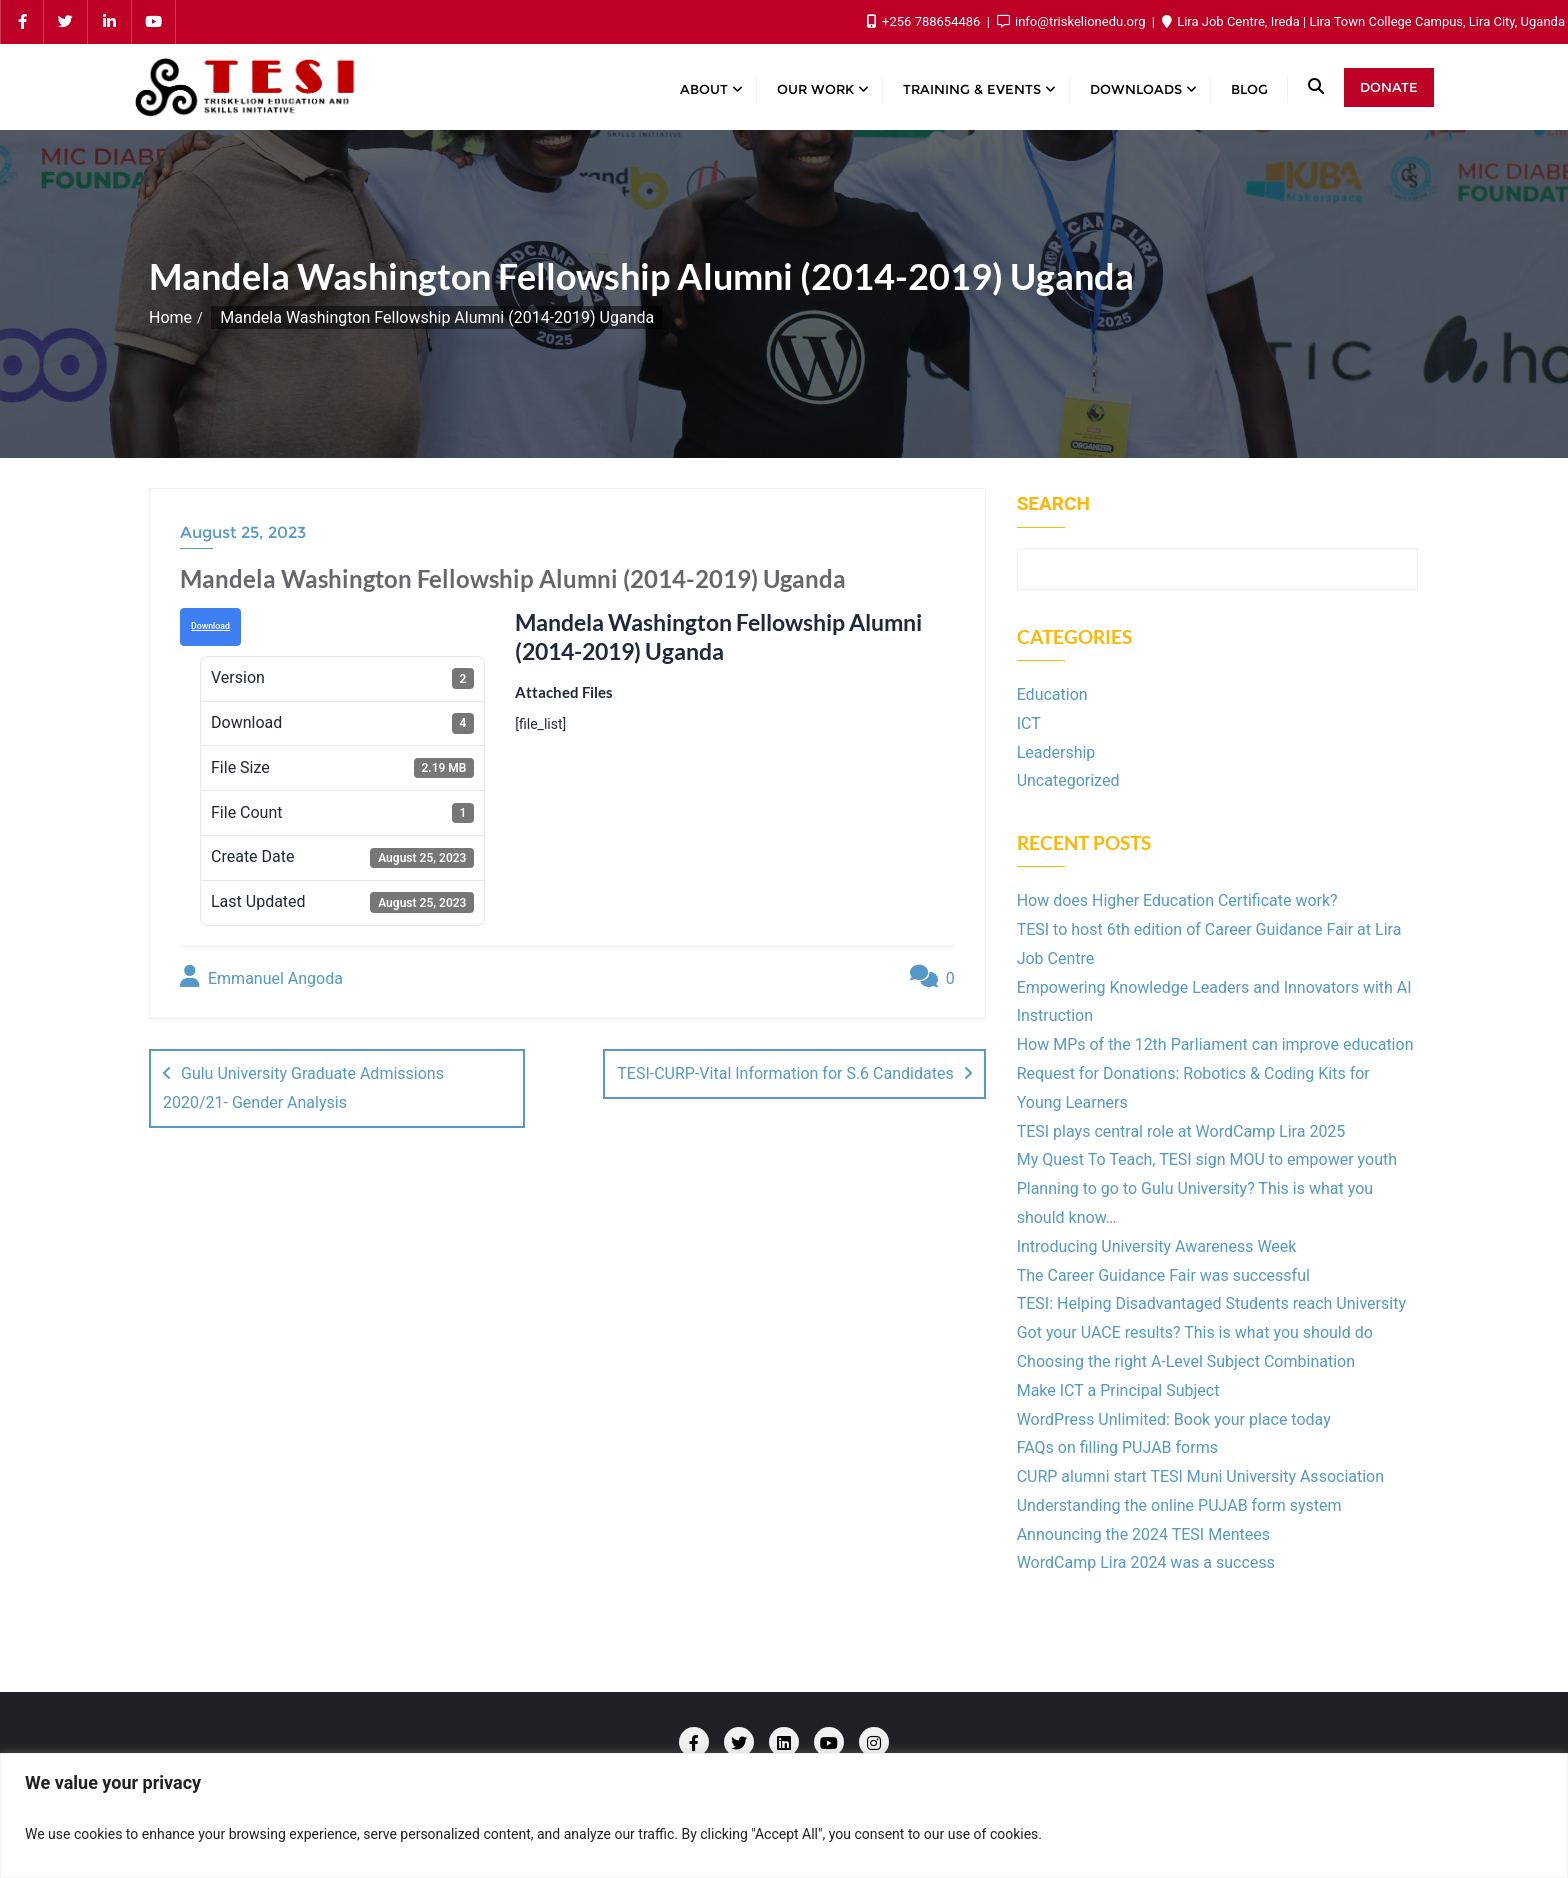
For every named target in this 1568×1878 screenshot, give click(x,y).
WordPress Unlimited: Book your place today (1174, 1419)
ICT (1029, 723)
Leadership (1056, 752)
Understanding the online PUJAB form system (1179, 1505)
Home (170, 317)
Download (210, 626)
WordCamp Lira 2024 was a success (1146, 1562)
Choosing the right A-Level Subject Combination (1186, 1361)
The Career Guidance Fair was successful (1163, 1275)
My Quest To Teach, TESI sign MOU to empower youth (1207, 1159)
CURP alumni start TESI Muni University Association (1200, 1476)
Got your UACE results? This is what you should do (1195, 1332)
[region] (784, 1815)
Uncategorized (1068, 780)
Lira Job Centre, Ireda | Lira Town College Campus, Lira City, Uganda (1363, 21)
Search (1053, 504)
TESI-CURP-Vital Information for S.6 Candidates (785, 1073)
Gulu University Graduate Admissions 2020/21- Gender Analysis (303, 1088)
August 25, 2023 (243, 532)
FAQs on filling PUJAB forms (1117, 1447)
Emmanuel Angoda (261, 976)
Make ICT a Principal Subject (1118, 1390)
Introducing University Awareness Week (1157, 1246)
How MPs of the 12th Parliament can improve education (1215, 1044)
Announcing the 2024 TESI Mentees (1143, 1534)
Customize (1174, 1833)
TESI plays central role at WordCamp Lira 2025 (1181, 1131)
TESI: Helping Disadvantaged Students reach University (1211, 1303)
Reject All (1322, 1833)
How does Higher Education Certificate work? (1177, 900)
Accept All (1471, 1833)
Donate (1389, 87)
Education (1052, 694)
